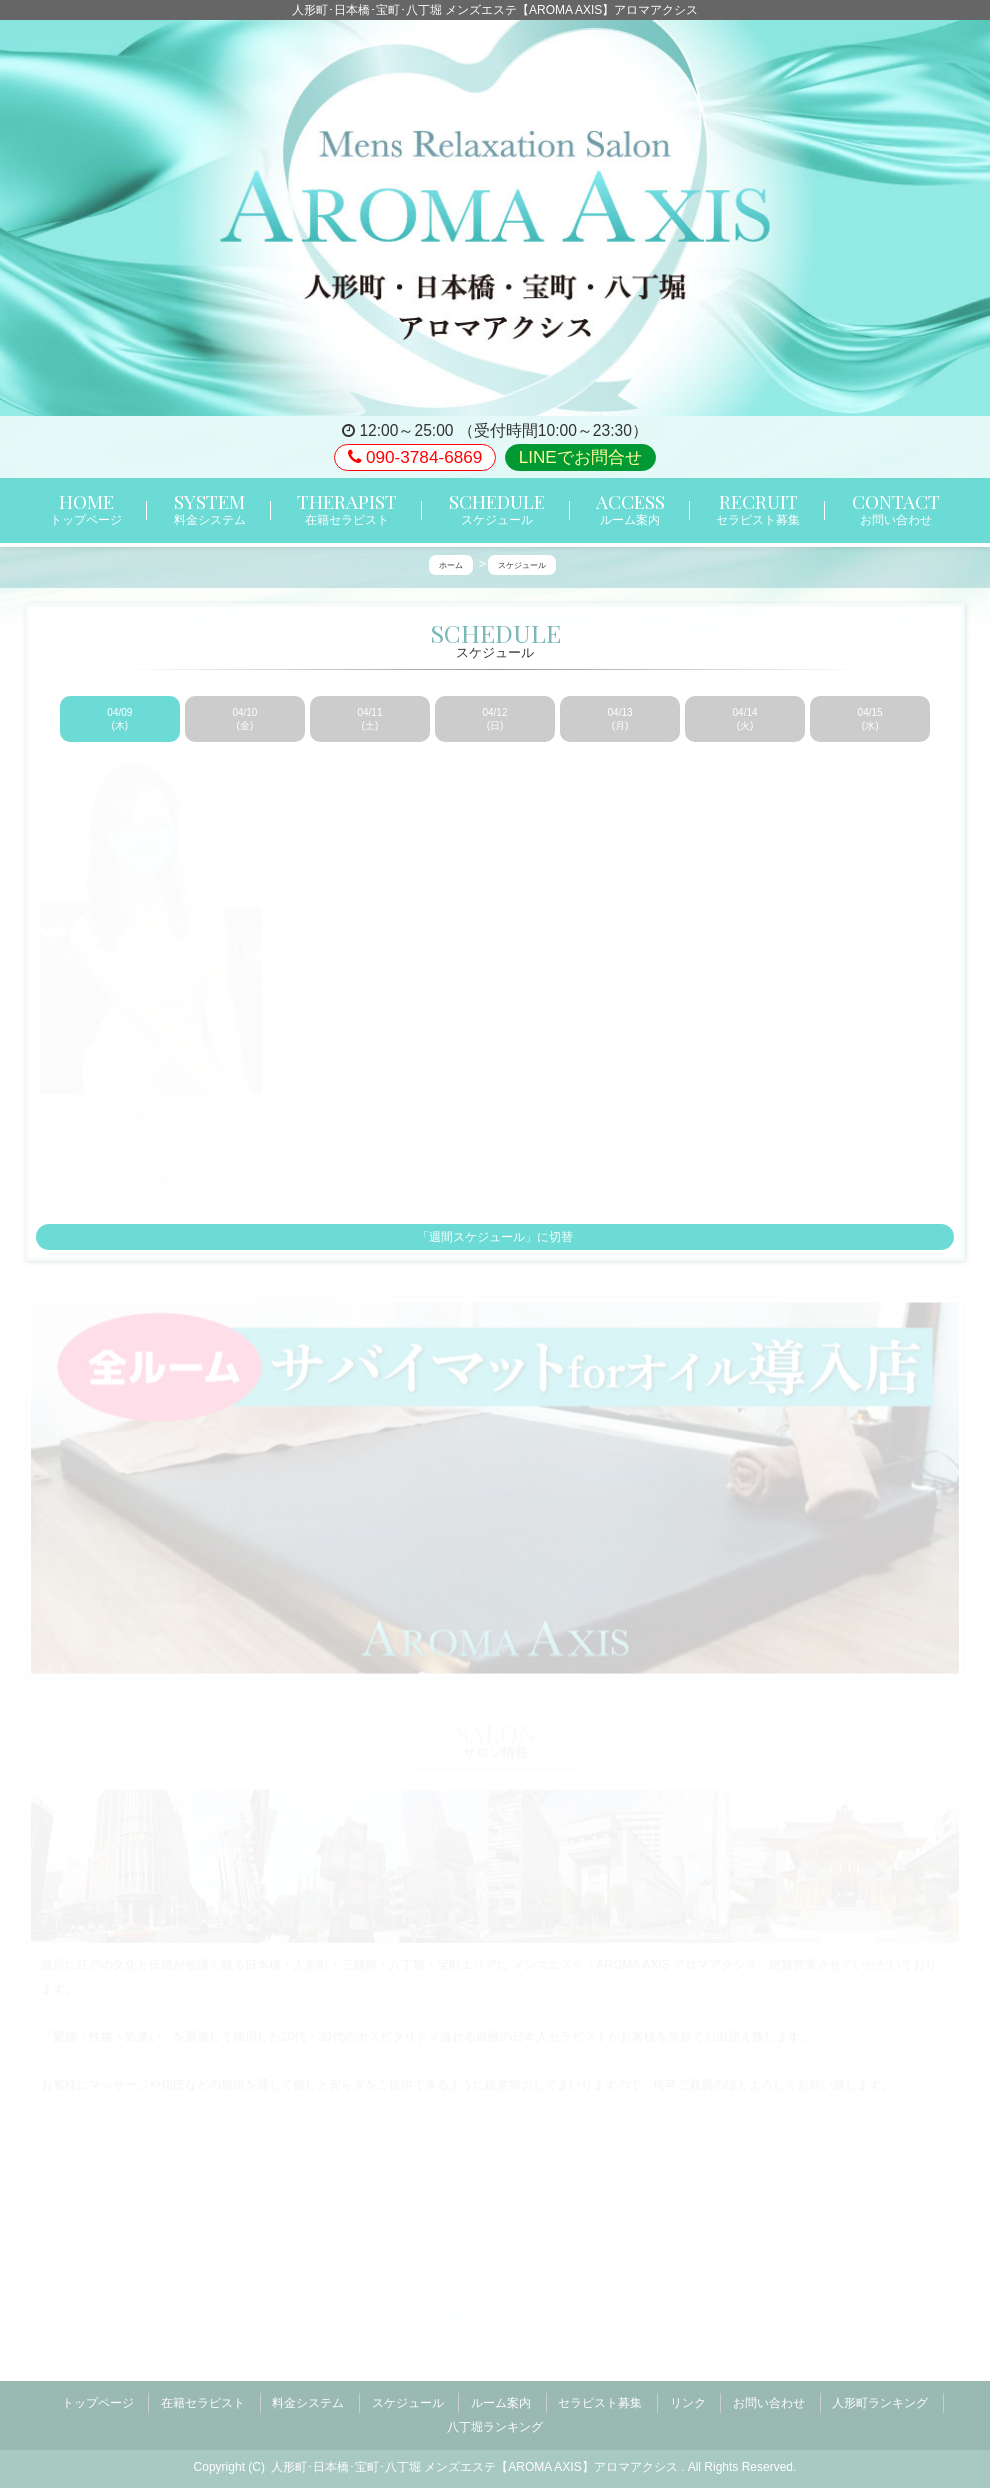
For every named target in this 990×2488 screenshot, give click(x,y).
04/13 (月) (620, 719)
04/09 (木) (119, 719)
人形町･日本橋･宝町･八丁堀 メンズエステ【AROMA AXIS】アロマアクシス (476, 2449)
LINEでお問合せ (580, 457)
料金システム (308, 2398)
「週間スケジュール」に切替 (495, 1237)
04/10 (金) (244, 719)
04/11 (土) (369, 719)
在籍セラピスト (203, 2398)
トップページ (98, 2398)
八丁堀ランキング (495, 2414)
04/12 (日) (494, 719)
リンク (688, 2398)
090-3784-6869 (415, 457)
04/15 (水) (870, 719)
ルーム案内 (501, 2398)
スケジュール (408, 2398)
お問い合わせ (769, 2398)
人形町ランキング (880, 2398)
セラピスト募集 (600, 2398)
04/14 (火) (745, 719)
